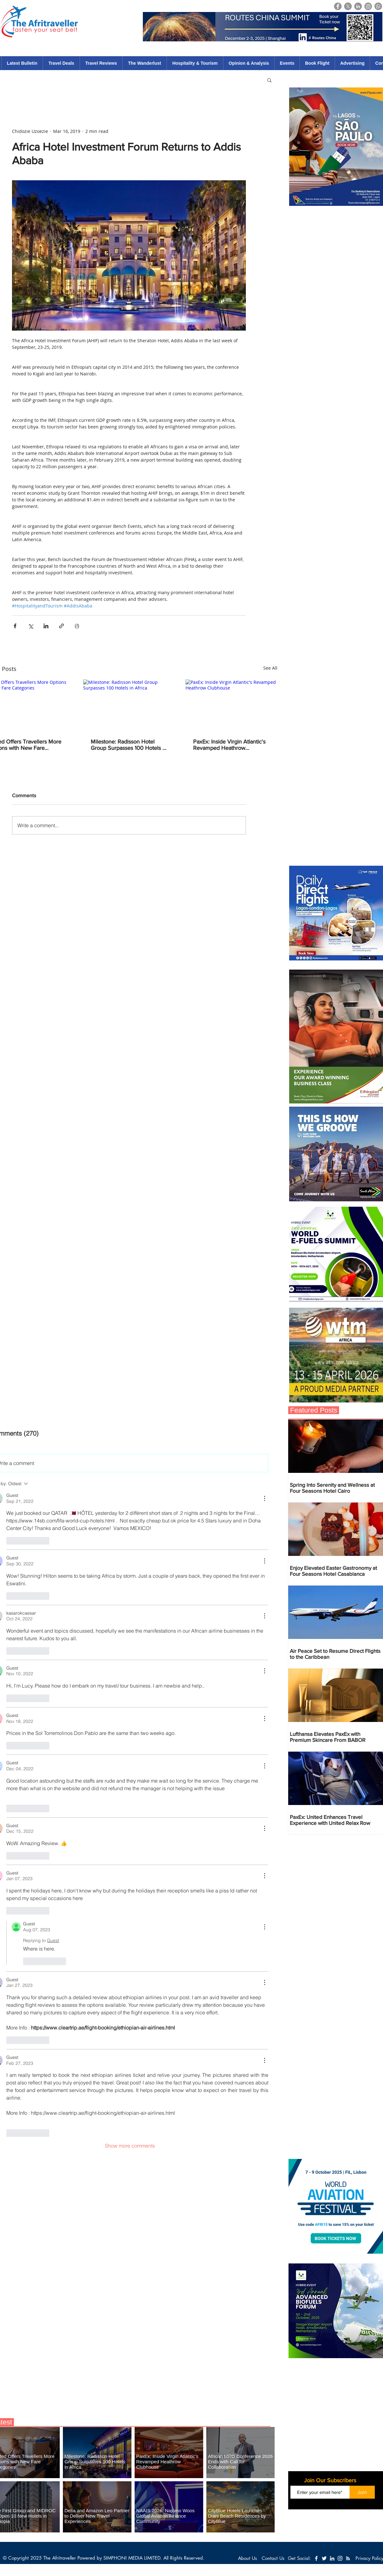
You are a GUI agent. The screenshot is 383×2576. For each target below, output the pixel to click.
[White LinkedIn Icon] (332, 2558)
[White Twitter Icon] (324, 2558)
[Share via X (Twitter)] (30, 626)
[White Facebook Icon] (316, 2558)
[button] (269, 79)
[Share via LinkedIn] (46, 626)
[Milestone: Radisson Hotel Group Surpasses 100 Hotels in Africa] (129, 705)
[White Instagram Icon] (340, 2558)
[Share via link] (61, 626)
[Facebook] (338, 6)
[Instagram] (368, 6)
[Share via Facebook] (15, 626)
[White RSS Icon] (348, 2558)
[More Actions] (264, 1498)
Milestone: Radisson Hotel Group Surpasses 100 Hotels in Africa (129, 744)
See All (270, 668)
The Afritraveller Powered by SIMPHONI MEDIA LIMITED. (102, 2558)
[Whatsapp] (378, 6)
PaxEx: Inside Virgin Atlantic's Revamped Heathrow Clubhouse (229, 744)
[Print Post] (77, 626)
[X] (348, 6)
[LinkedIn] (358, 6)
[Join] (362, 2492)
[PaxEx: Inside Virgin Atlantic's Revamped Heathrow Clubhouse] (231, 705)
